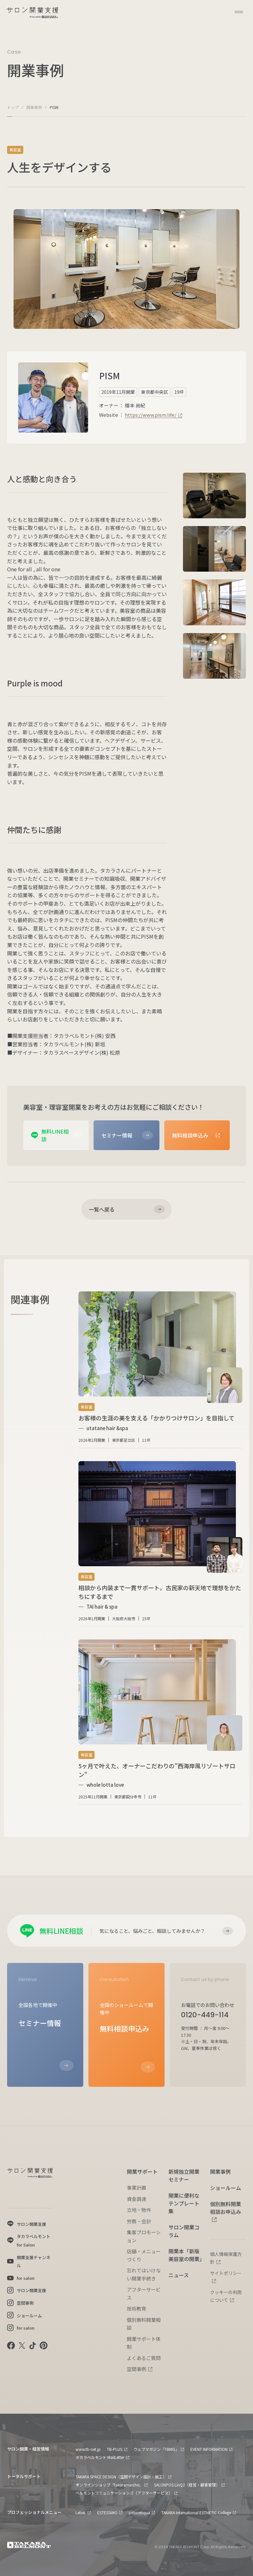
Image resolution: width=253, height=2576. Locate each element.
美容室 (15, 149)
